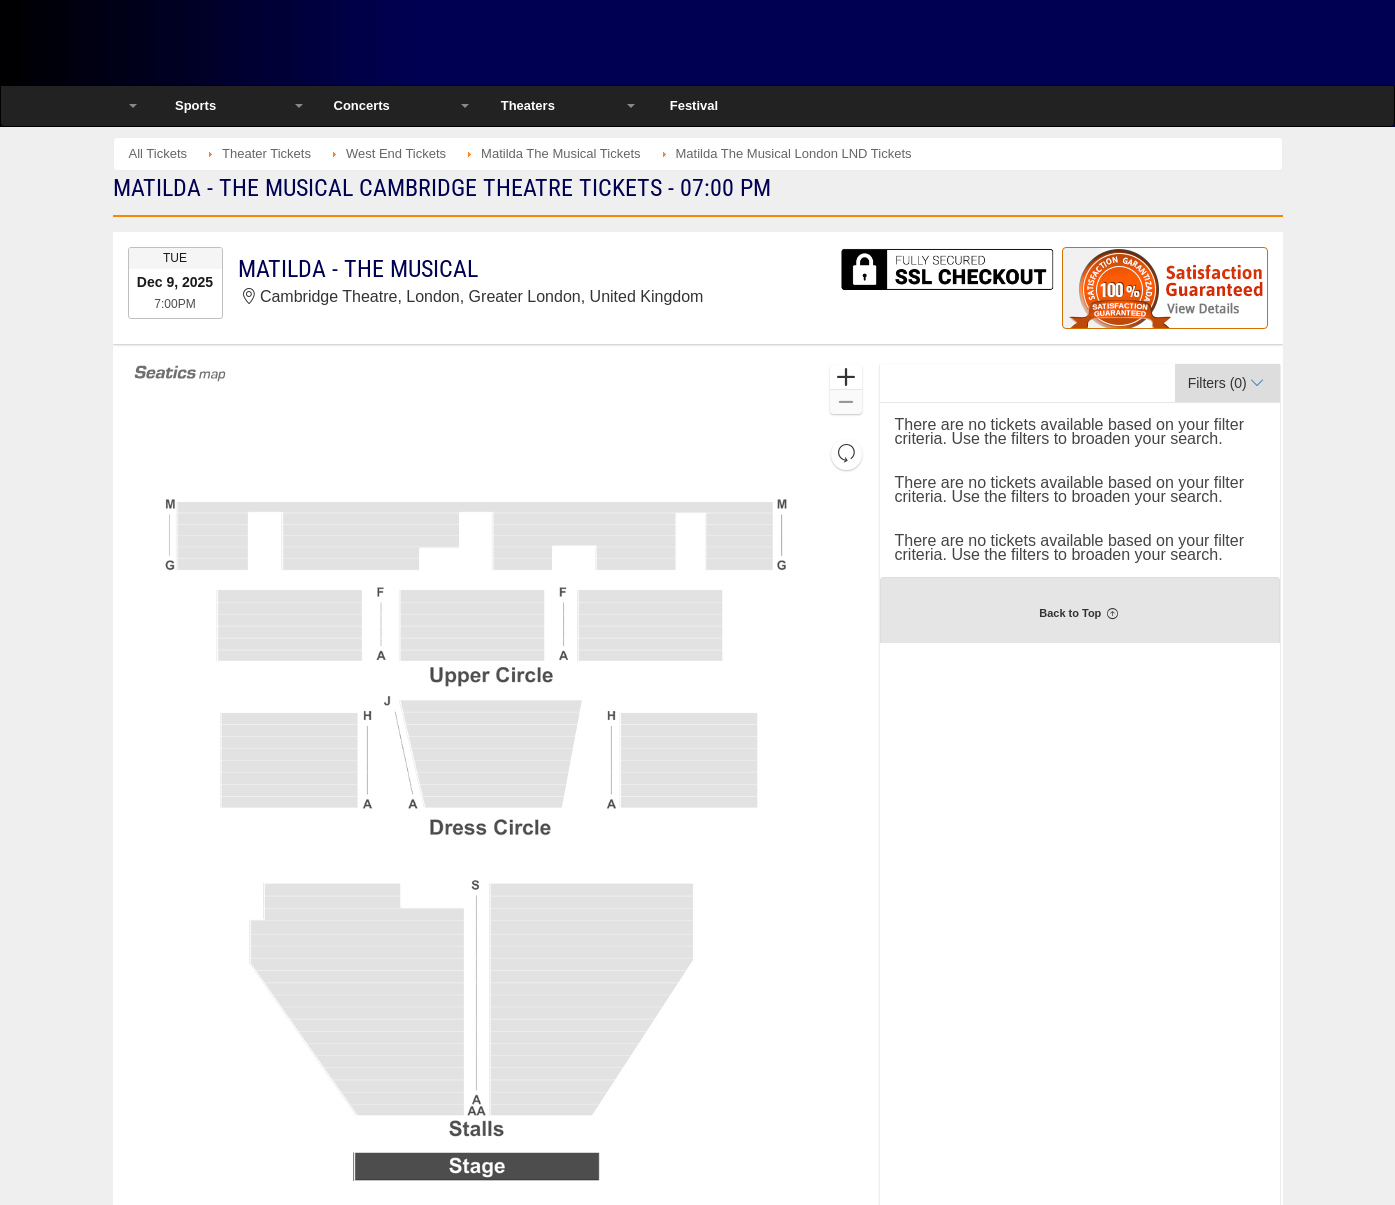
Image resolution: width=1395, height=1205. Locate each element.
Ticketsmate (327, 42)
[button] (845, 377)
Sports (195, 105)
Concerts (362, 105)
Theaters (528, 105)
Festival (694, 105)
